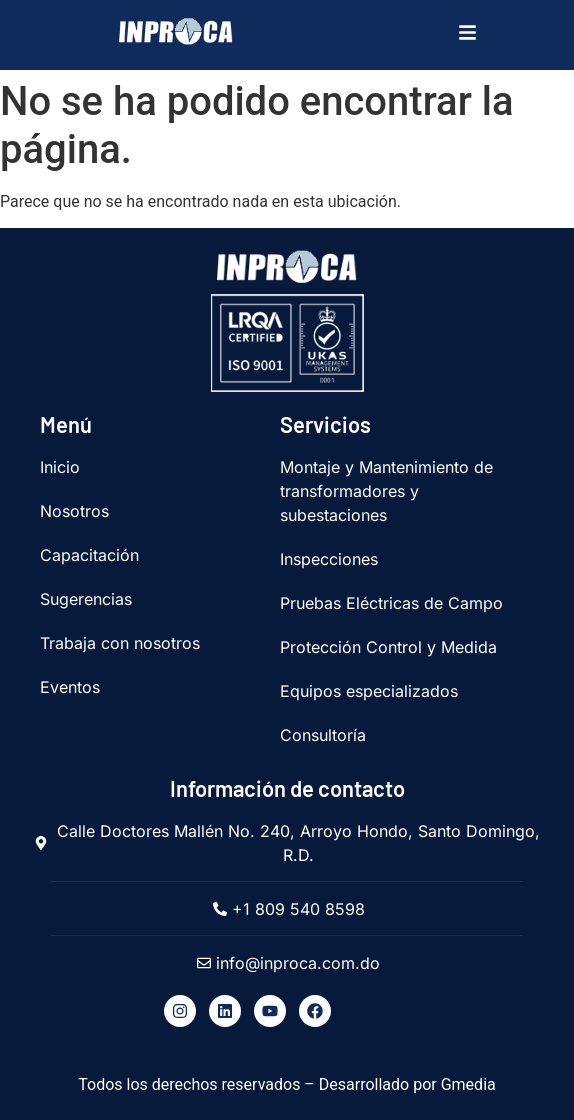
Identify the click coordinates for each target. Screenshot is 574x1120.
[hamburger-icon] (463, 35)
